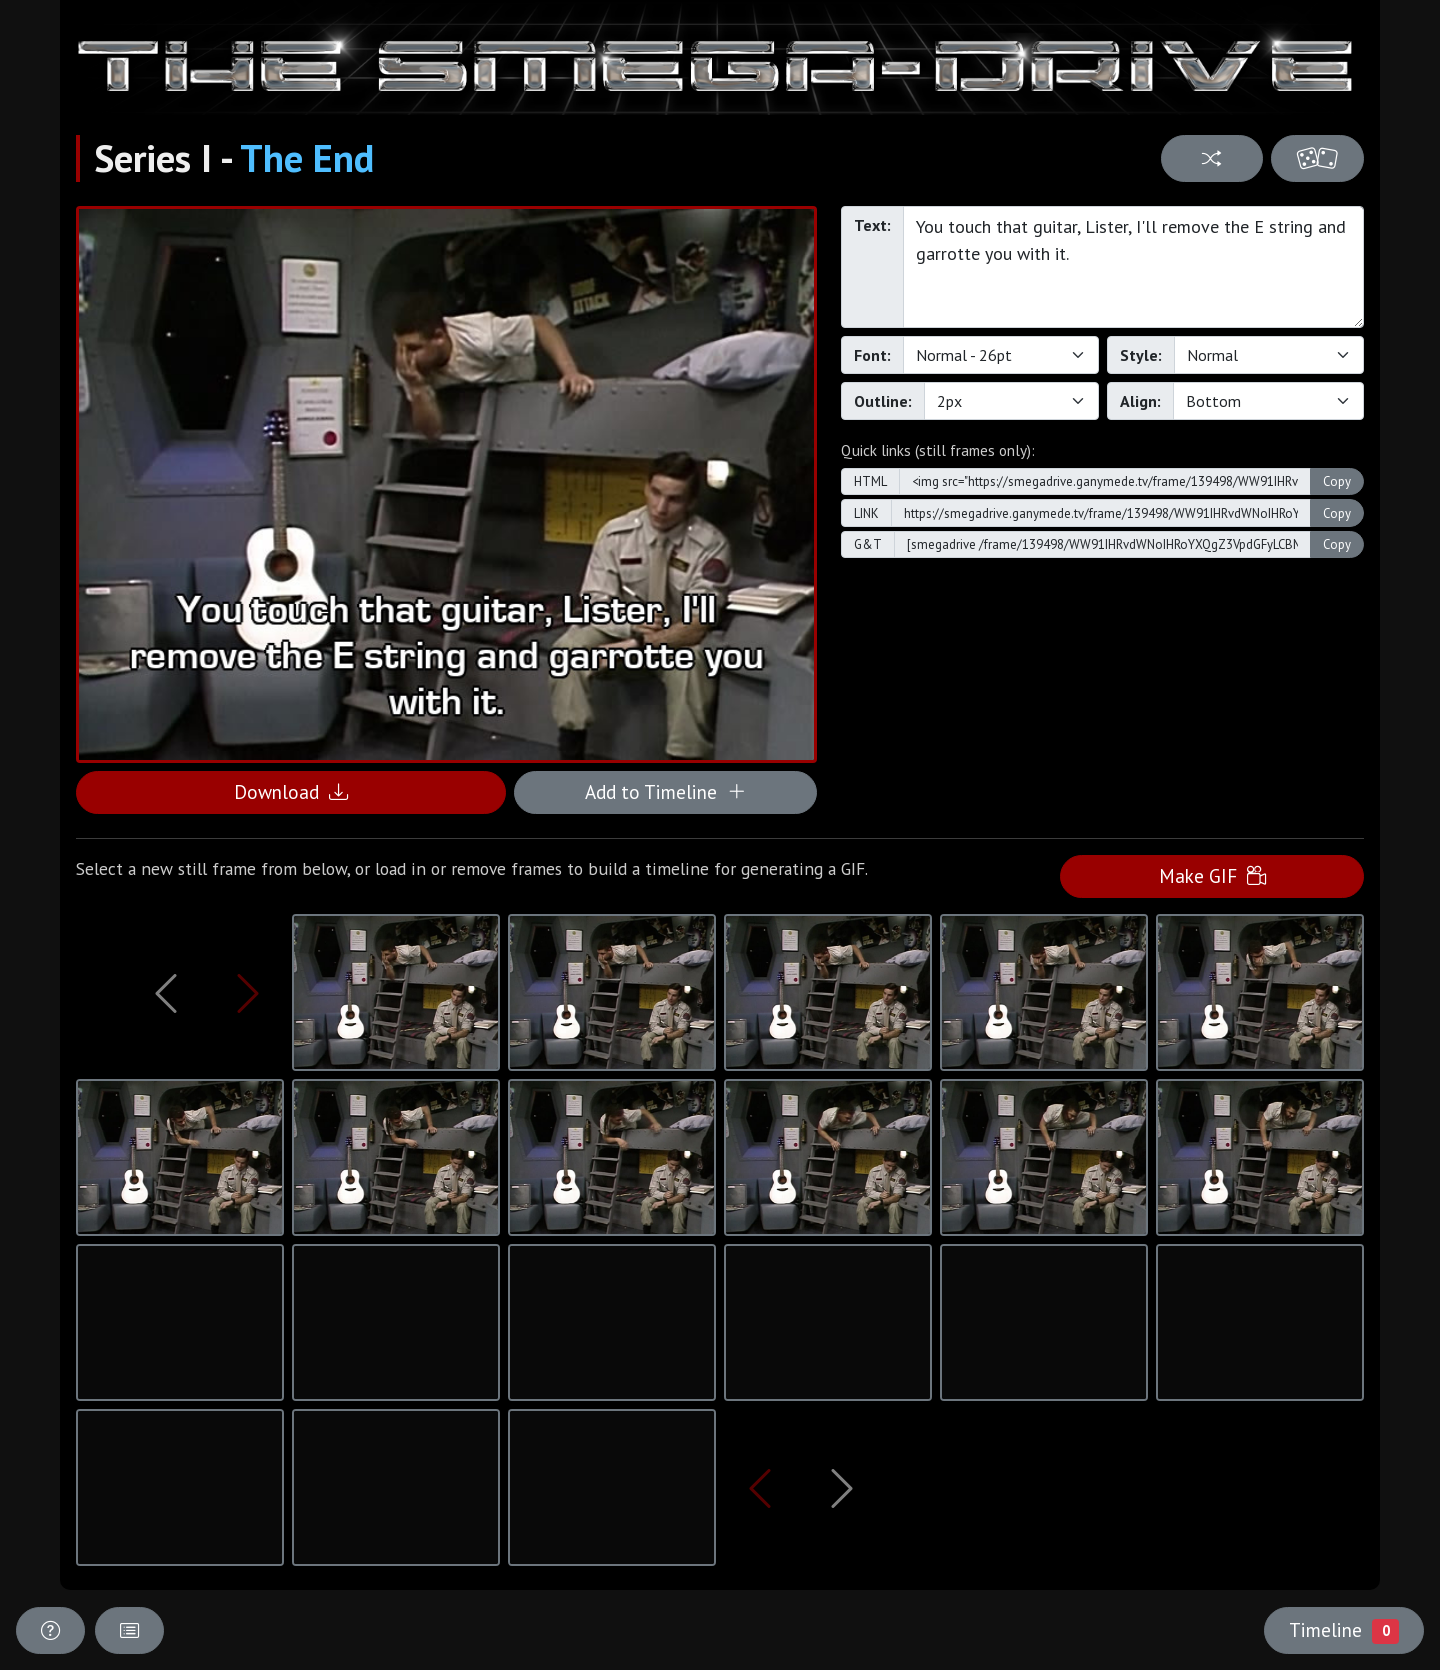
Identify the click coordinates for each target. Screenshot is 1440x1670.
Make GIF (1212, 875)
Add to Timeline (665, 791)
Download (291, 791)
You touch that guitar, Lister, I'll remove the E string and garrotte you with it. (1133, 267)
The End (307, 158)
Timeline (1344, 1630)
